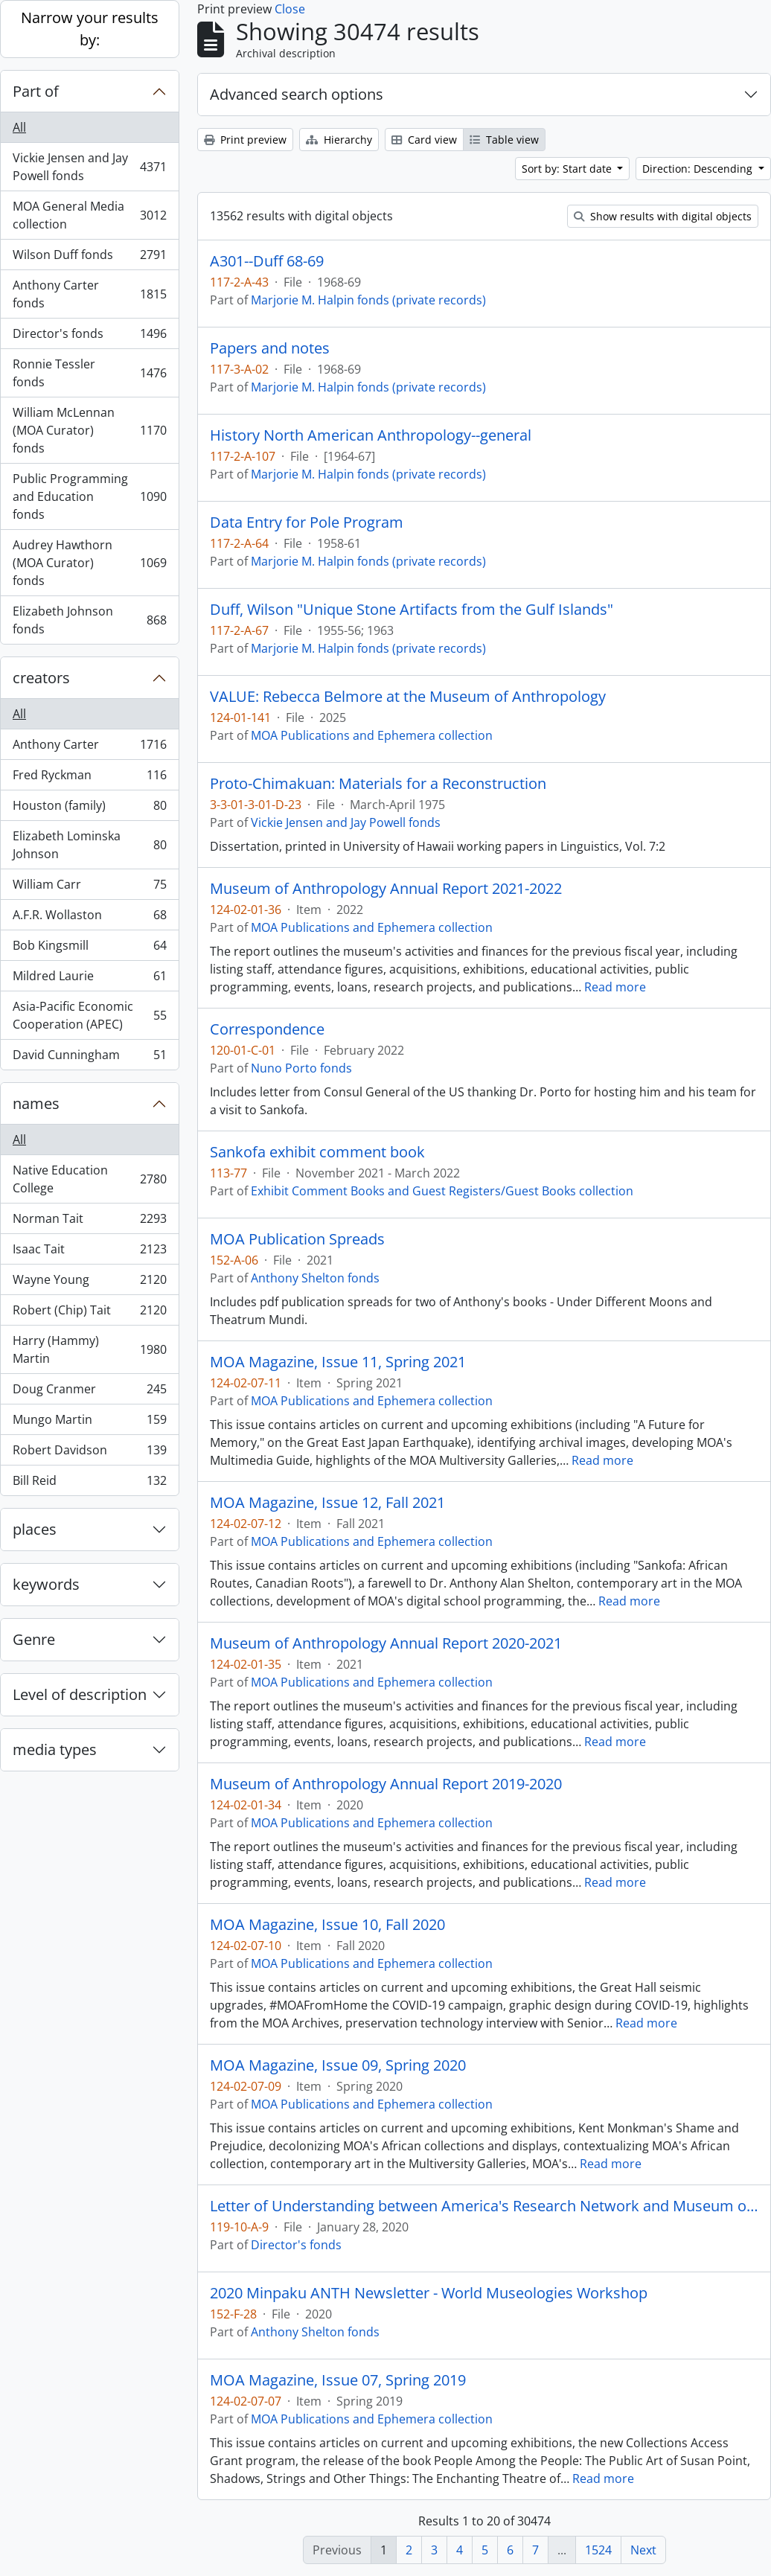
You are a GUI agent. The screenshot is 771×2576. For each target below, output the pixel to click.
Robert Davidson (89, 1453)
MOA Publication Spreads (297, 1239)
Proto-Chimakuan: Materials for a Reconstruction (378, 784)
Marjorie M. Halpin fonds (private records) (368, 300)
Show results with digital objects (663, 216)
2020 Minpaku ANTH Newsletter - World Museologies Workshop (428, 2293)
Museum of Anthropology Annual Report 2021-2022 (386, 889)
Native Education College (89, 1179)
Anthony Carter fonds (89, 294)
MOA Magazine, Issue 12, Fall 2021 (327, 1503)
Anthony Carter (89, 747)
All (19, 127)
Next (643, 2550)
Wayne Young (89, 1283)
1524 (598, 2550)
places (35, 1529)
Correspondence (267, 1029)
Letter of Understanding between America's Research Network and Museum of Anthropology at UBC (484, 2206)
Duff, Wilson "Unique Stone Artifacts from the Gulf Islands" (411, 610)
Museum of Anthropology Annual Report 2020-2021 (386, 1643)
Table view (504, 139)
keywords (46, 1584)
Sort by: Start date (568, 169)
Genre (34, 1639)
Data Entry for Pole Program (306, 522)
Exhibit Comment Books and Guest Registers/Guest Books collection (442, 1191)
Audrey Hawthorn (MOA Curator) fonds (89, 563)
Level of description (80, 1694)
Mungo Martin (89, 1422)
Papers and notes (270, 348)
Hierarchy (339, 139)
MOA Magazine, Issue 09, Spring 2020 (338, 2065)
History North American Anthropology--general (370, 435)
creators (41, 678)
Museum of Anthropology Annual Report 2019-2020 (386, 1784)
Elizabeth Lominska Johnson (89, 845)
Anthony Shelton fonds (315, 1278)
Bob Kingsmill (89, 948)
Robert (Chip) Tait (89, 1313)
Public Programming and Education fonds (89, 496)
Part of (36, 91)
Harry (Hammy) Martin (89, 1349)
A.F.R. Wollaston (89, 918)
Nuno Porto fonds (301, 1068)
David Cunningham (89, 1058)
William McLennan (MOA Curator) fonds (89, 430)
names (36, 1103)
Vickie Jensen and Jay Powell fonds (89, 167)
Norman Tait (89, 1221)
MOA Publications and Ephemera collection (372, 735)
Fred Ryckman (89, 778)
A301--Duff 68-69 (267, 261)
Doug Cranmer (89, 1392)
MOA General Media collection (89, 215)
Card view (424, 139)
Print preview (245, 139)
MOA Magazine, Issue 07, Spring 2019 (338, 2380)
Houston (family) (89, 808)
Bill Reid (89, 1483)
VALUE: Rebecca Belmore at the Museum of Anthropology (408, 697)
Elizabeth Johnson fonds (89, 620)
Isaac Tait (89, 1252)
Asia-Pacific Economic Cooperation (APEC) (89, 1015)
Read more (615, 987)
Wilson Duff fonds (89, 258)
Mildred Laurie (89, 979)
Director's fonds (89, 337)
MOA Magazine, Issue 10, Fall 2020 (327, 1925)
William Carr (89, 887)
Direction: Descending (698, 169)
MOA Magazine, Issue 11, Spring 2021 (338, 1362)
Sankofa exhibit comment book (317, 1152)
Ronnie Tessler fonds (89, 373)
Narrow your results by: (90, 28)
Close (290, 9)
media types (55, 1749)
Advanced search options (296, 94)
